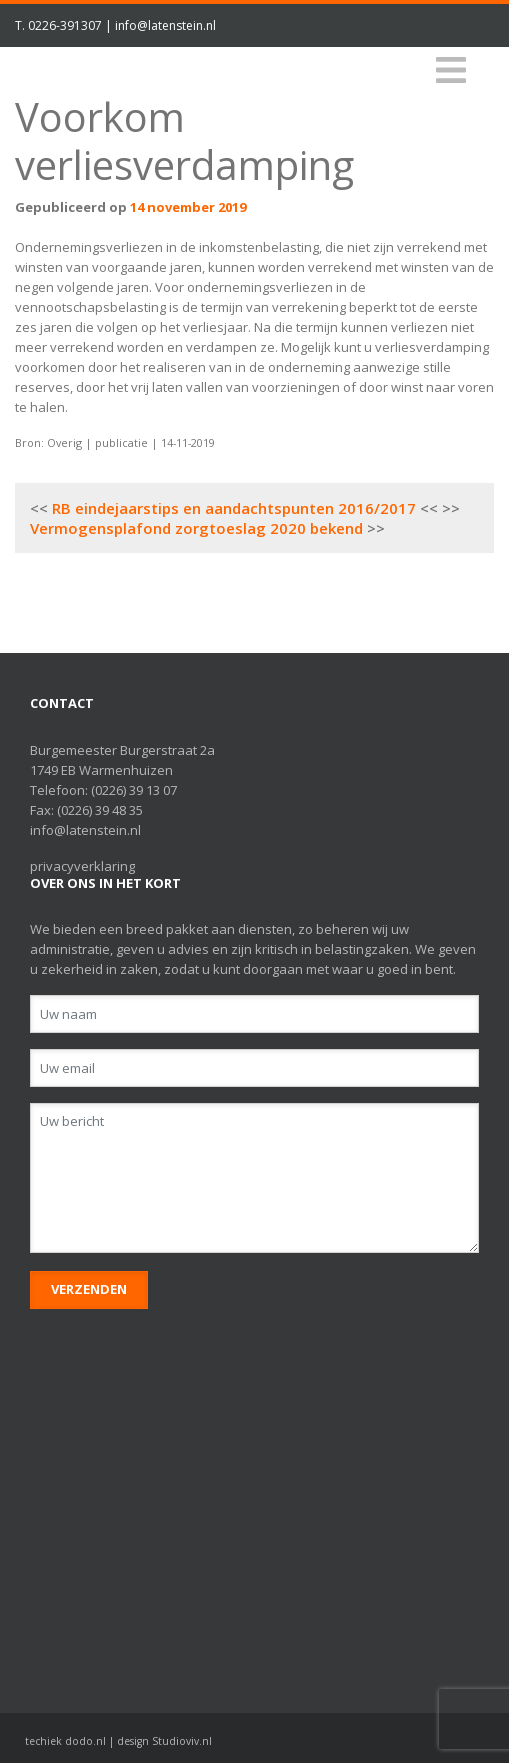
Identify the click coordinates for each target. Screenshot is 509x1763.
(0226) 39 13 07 (134, 790)
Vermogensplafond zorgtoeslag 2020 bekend (196, 528)
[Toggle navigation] (451, 70)
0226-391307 (65, 25)
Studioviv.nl (182, 1741)
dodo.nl (85, 1741)
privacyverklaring (82, 866)
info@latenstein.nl (165, 25)
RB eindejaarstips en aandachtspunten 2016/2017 (234, 508)
